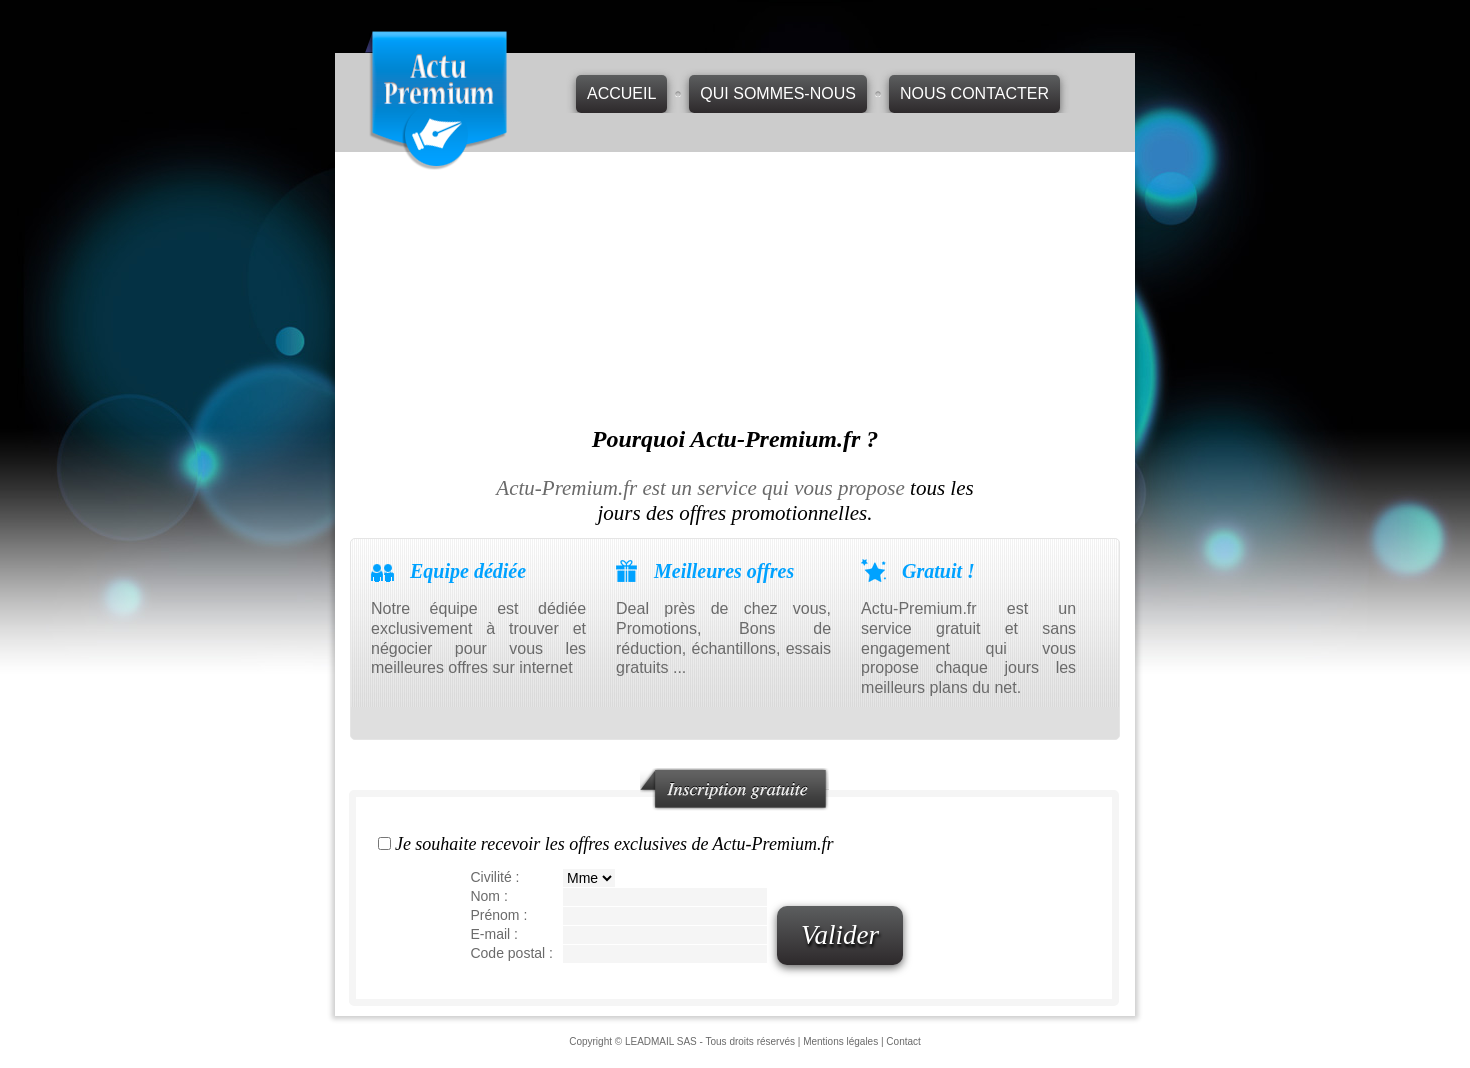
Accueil (621, 93)
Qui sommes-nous (778, 93)
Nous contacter (974, 93)
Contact (903, 1041)
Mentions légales (840, 1041)
